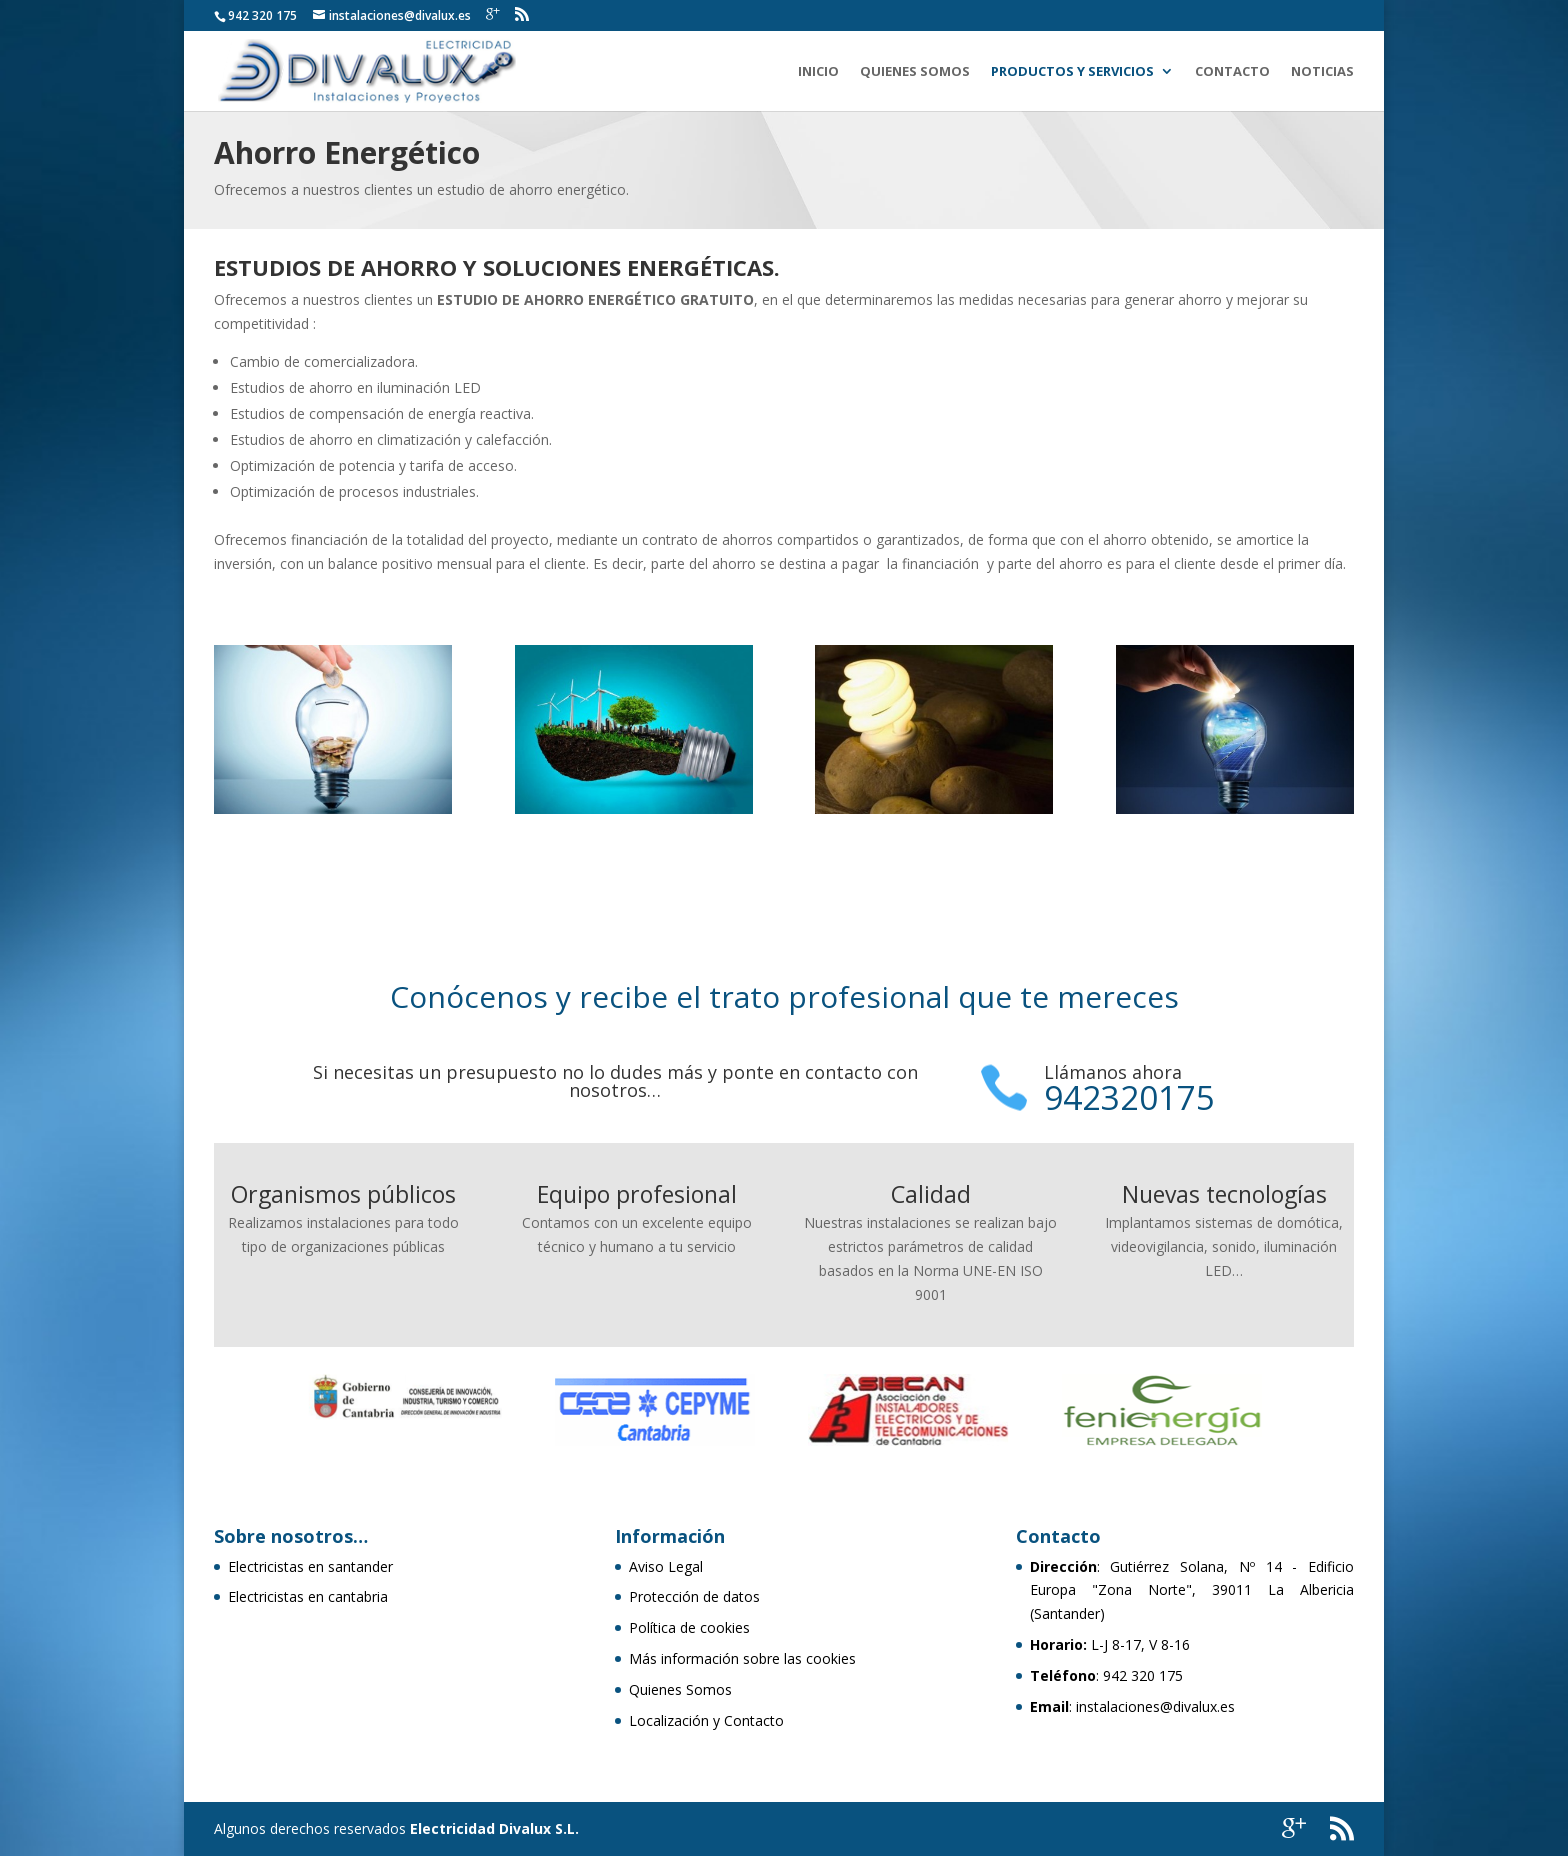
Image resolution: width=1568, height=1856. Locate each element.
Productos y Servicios (1072, 72)
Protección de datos (694, 1596)
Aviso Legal (666, 1566)
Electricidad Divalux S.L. (494, 1828)
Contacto (1232, 72)
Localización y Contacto (706, 1720)
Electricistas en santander (310, 1566)
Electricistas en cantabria (308, 1596)
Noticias (1322, 72)
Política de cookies (689, 1627)
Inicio (818, 72)
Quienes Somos (915, 72)
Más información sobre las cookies (742, 1658)
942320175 (1129, 1097)
